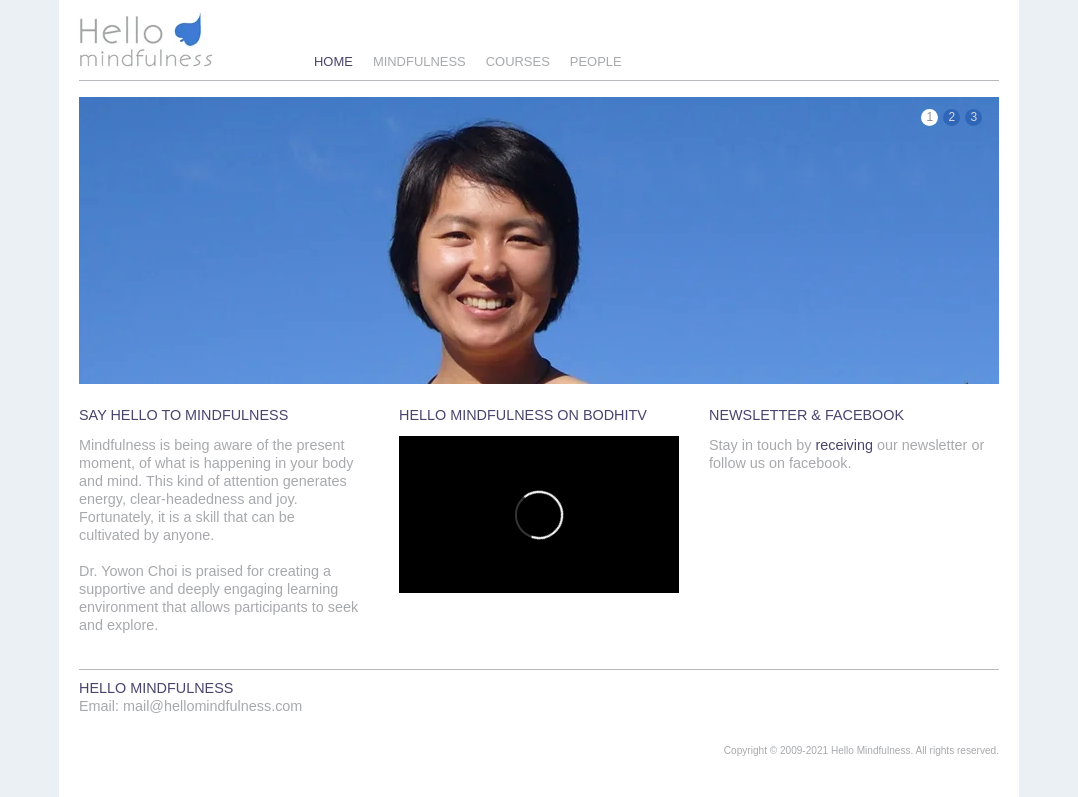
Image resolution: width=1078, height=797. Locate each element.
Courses (518, 61)
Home (333, 61)
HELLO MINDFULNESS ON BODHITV (523, 415)
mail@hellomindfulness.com (212, 706)
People (596, 61)
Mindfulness (419, 61)
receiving (844, 445)
